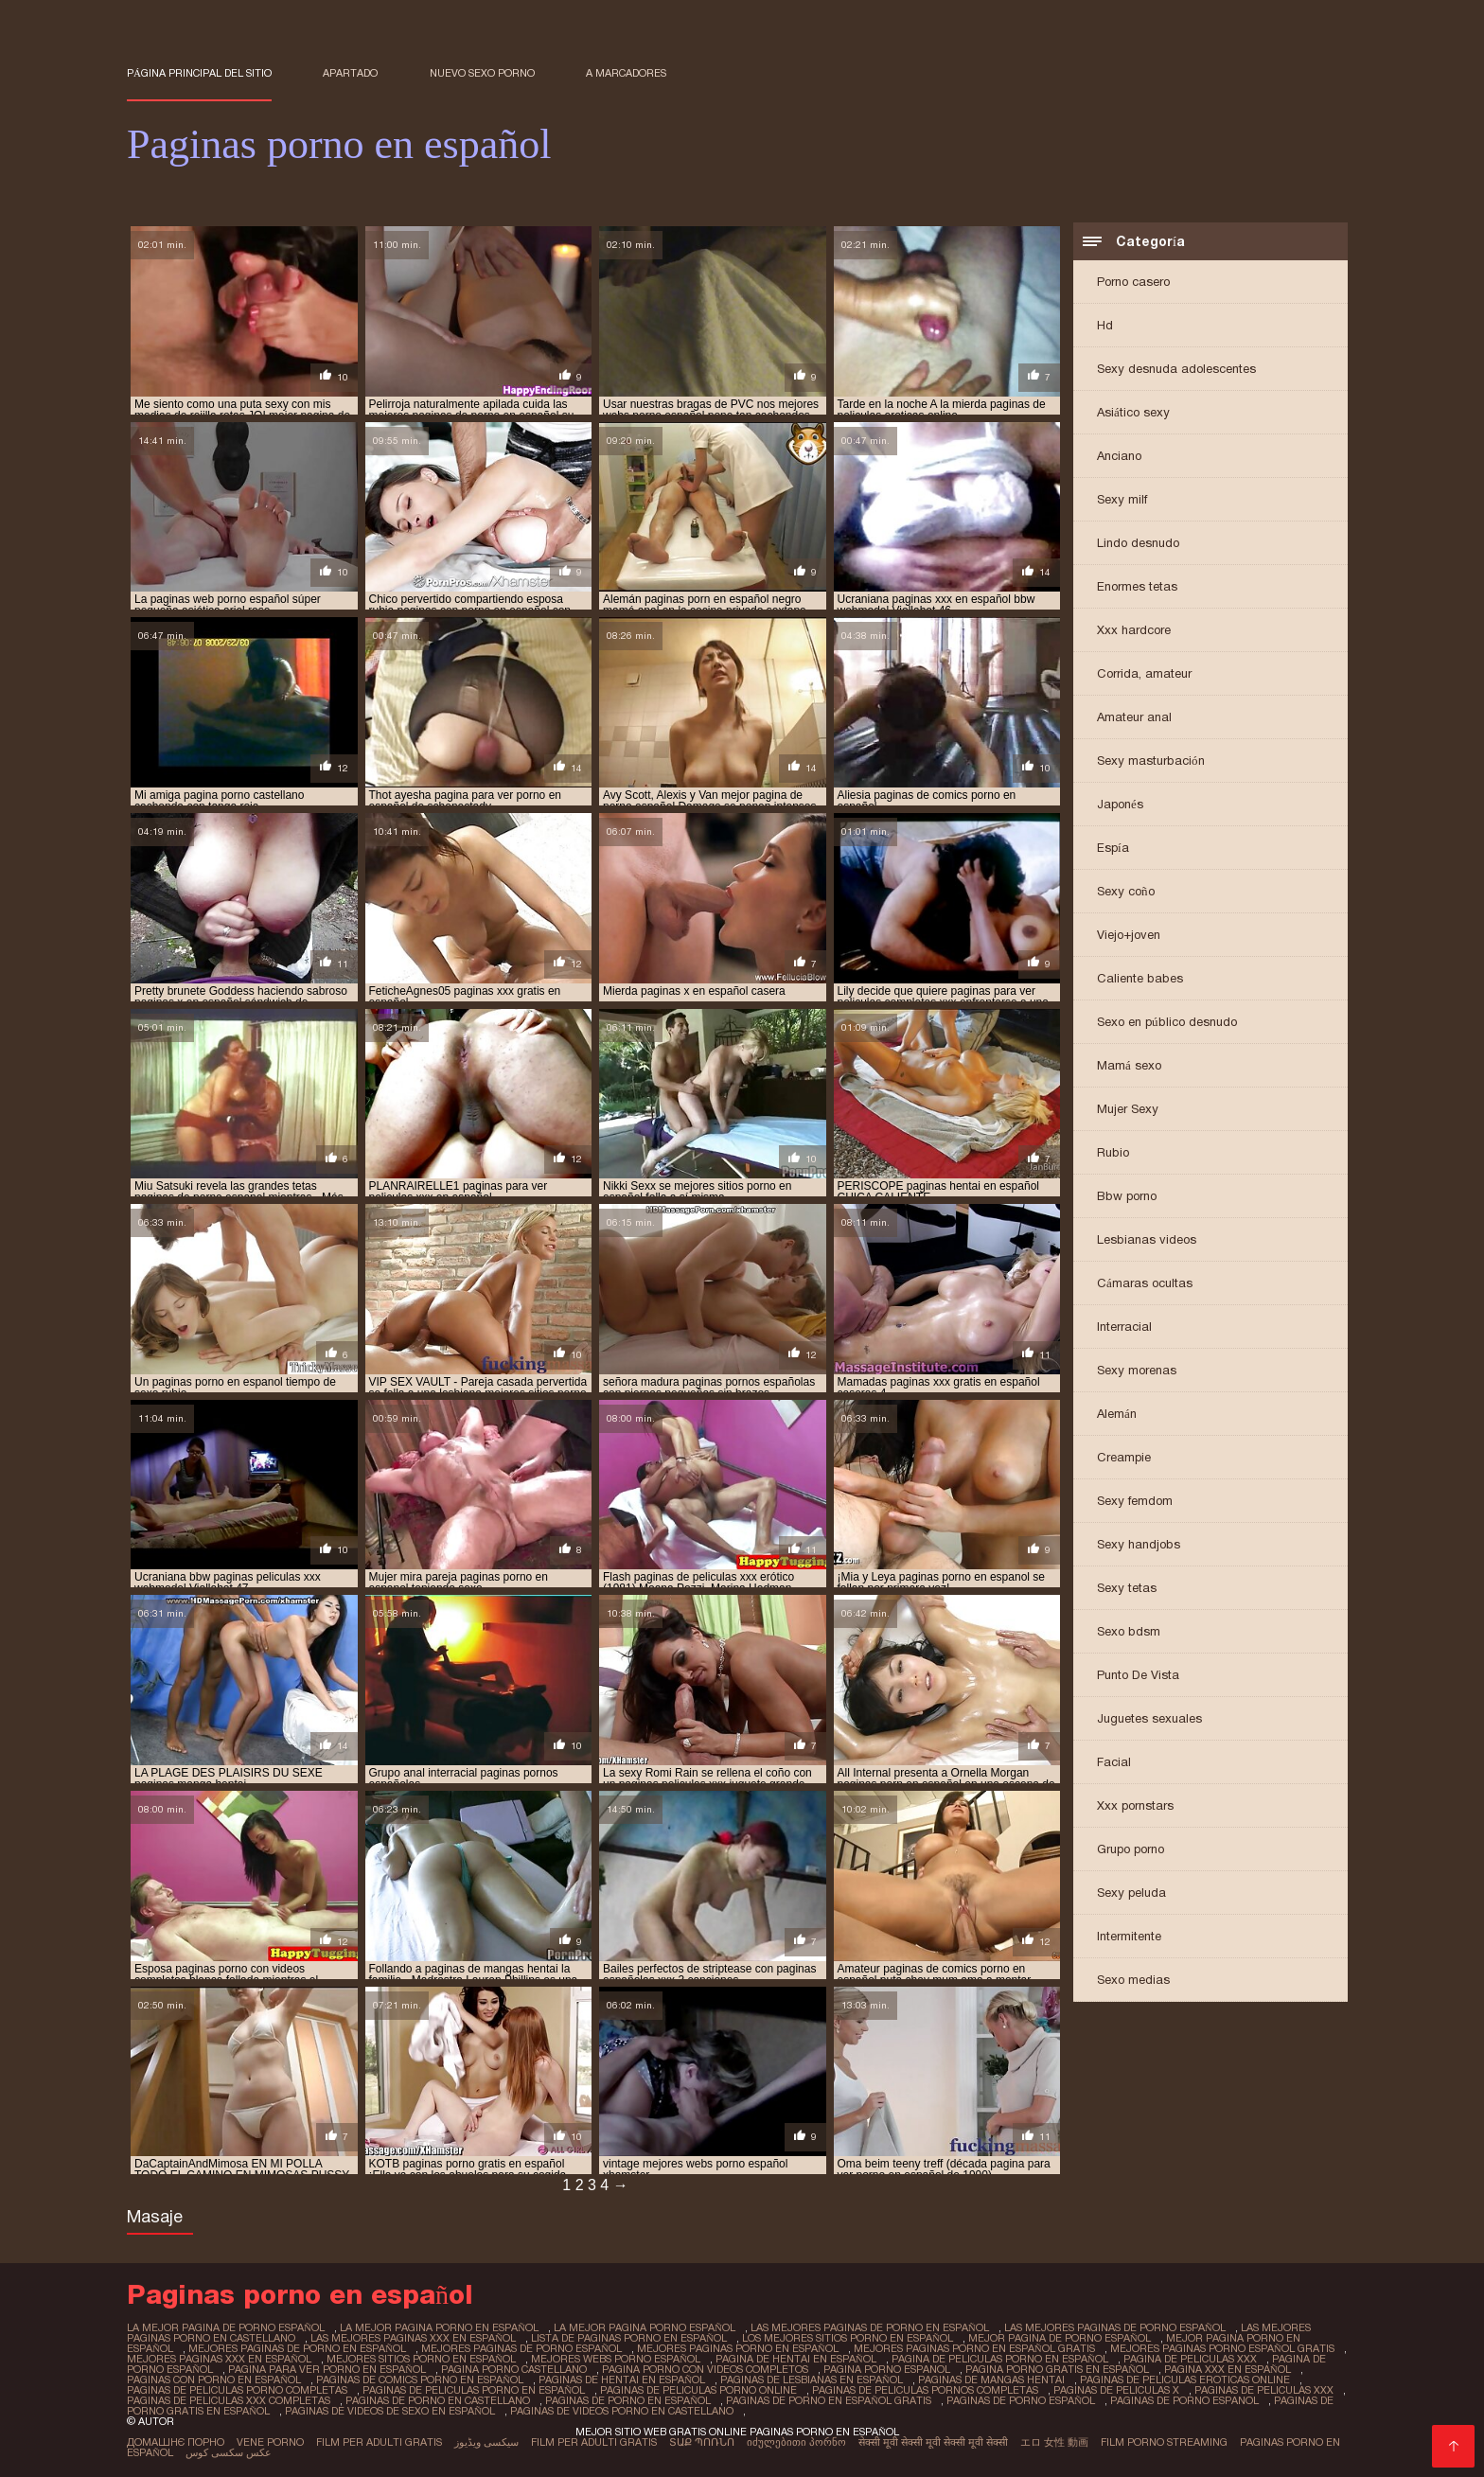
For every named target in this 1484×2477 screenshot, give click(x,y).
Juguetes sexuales (1149, 1718)
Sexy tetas (1127, 1588)
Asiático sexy (1133, 412)
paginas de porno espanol (1184, 2400)
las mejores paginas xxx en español (413, 2338)
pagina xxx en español (1227, 2369)
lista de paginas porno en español (629, 2338)
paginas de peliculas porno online (698, 2390)
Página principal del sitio (199, 73)
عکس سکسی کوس (229, 2452)
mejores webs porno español (615, 2358)
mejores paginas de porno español (521, 2348)
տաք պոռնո (701, 2442)
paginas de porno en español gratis (828, 2400)
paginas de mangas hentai (991, 2379)
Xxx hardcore (1134, 630)
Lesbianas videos (1146, 1239)
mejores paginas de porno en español (297, 2348)
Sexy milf (1122, 499)
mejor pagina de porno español (1059, 2338)
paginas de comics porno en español (419, 2379)
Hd (1105, 325)
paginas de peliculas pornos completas (925, 2390)
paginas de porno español (1020, 2400)
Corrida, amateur (1144, 673)
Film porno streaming (1164, 2442)
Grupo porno (1130, 1849)
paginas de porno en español (628, 2400)
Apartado (350, 73)
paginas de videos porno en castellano (621, 2410)
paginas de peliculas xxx (1264, 2390)
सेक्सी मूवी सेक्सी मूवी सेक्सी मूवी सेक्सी (933, 2442)
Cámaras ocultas (1144, 1283)
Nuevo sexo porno (482, 73)
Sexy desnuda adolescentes (1176, 369)
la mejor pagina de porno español (226, 2327)
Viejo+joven (1128, 935)
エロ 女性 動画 (1054, 2442)
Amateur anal (1134, 717)
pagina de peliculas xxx (1190, 2358)
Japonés (1120, 804)
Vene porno (270, 2442)
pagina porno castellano (514, 2369)
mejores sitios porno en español (421, 2358)
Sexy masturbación (1151, 760)
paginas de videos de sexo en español (390, 2410)
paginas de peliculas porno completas (237, 2390)
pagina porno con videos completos (705, 2369)
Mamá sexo (1129, 1065)
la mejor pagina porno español (644, 2327)
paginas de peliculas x (1116, 2390)
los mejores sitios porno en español (847, 2338)
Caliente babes (1140, 978)
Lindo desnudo (1138, 543)
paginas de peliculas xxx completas (228, 2400)
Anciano (1119, 456)
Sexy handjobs (1138, 1544)
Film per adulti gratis (379, 2442)
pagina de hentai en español (796, 2358)
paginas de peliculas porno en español (473, 2390)
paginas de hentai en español (622, 2379)
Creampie (1124, 1457)
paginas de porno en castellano (437, 2400)
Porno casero (1133, 281)
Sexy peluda (1131, 1892)
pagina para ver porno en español (327, 2369)
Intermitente (1129, 1936)
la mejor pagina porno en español (439, 2327)
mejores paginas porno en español (738, 2348)
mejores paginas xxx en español (219, 2358)
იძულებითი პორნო (796, 2442)
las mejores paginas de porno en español (870, 2327)
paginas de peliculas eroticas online (1185, 2379)
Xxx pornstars (1135, 1805)
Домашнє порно (175, 2442)
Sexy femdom (1135, 1501)
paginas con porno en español (214, 2379)
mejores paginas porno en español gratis (974, 2348)
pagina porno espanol (886, 2369)
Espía (1113, 847)
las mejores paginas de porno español (1115, 2327)
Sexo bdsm (1128, 1631)
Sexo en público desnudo (1167, 1022)
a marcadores (626, 73)
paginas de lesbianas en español (811, 2379)
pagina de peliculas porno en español (1000, 2358)
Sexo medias (1133, 1980)
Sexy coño (1126, 891)
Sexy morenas (1136, 1370)
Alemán (1117, 1414)
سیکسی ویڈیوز (486, 2442)
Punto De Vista (1138, 1675)
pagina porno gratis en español (1057, 2369)
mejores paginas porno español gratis (1222, 2348)
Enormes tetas (1137, 586)
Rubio (1113, 1152)
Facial (1114, 1762)
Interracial (1124, 1326)
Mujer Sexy (1127, 1109)
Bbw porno (1127, 1196)
